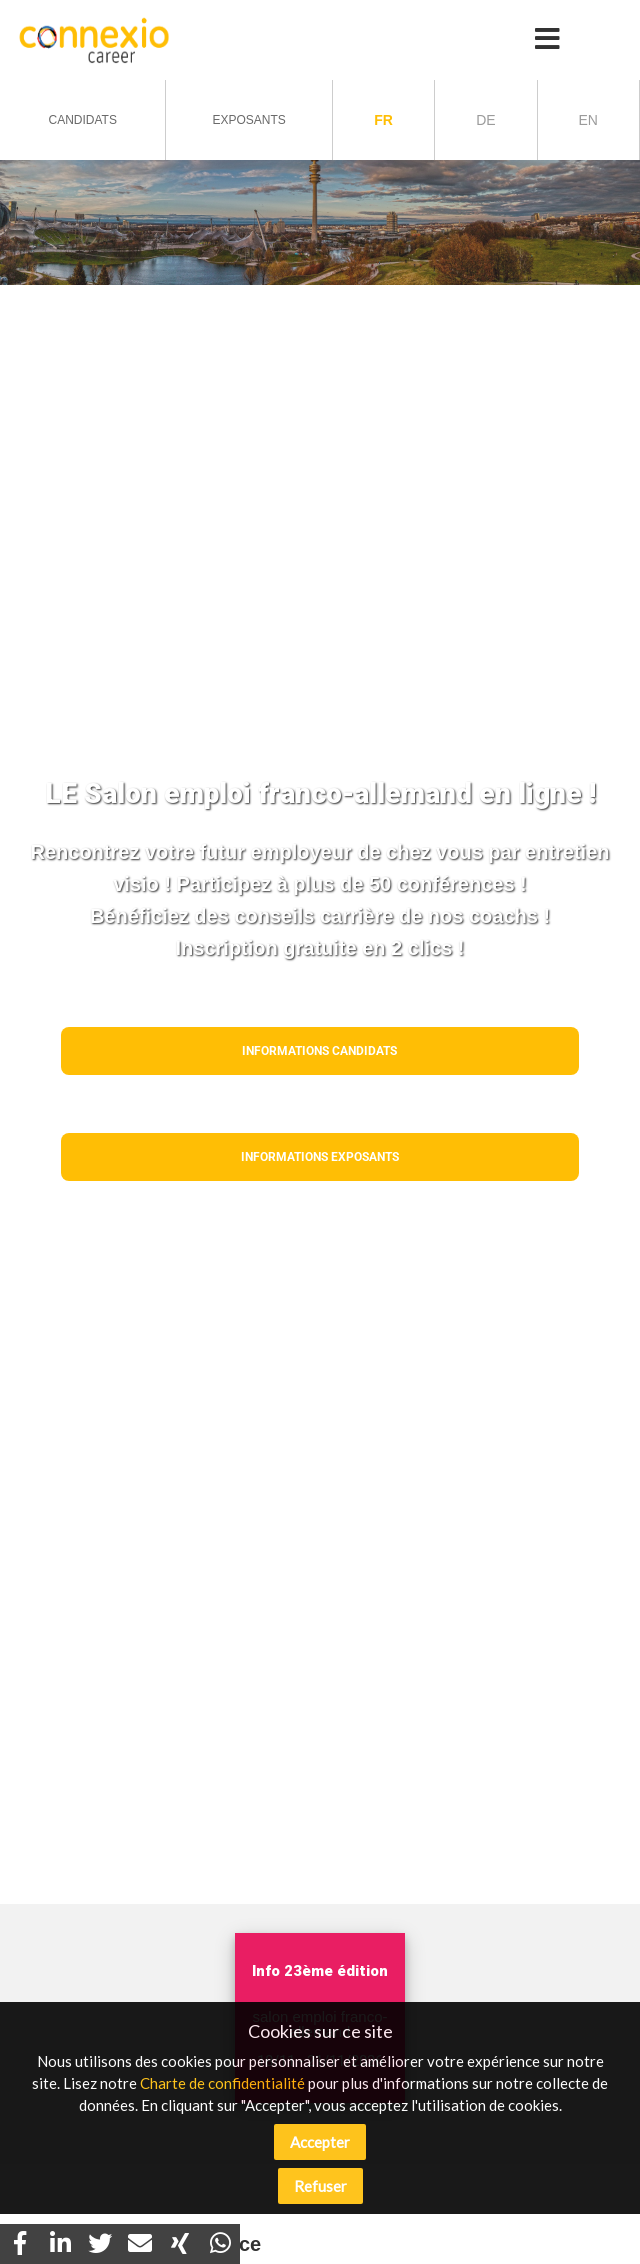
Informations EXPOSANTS (320, 1157)
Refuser (320, 2186)
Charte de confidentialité (222, 2083)
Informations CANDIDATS (319, 1051)
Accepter (320, 2142)
